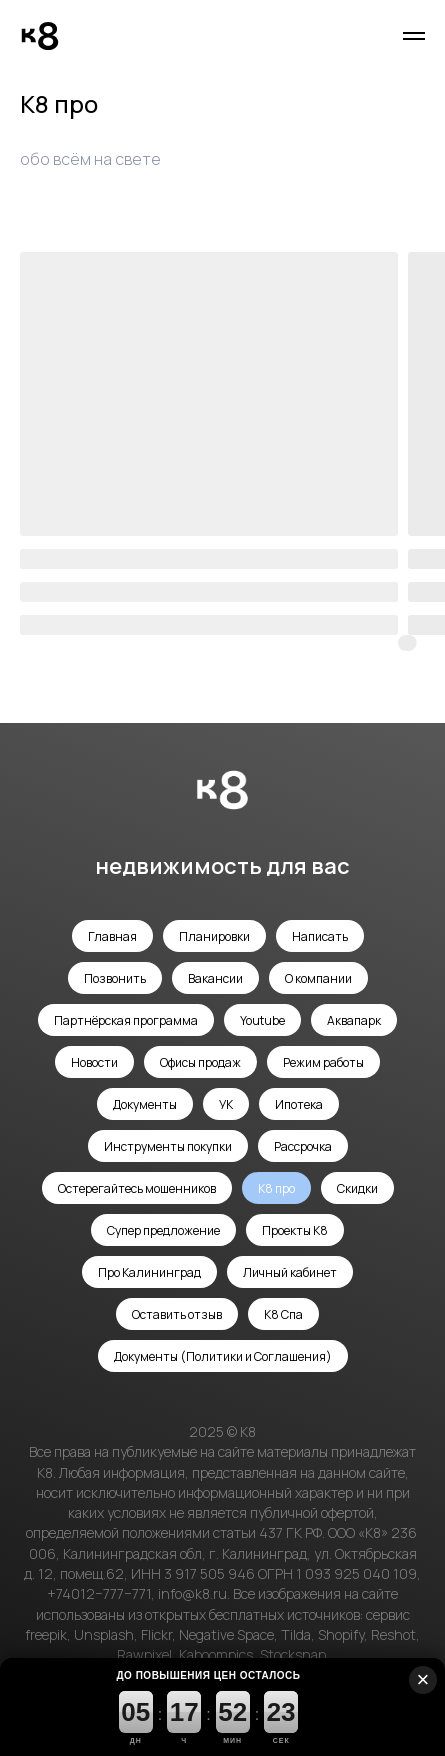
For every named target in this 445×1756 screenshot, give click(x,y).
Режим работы (323, 1062)
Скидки (357, 1188)
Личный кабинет (290, 1272)
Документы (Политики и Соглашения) (223, 1356)
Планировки (214, 936)
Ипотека (299, 1104)
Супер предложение (163, 1230)
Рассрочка (303, 1146)
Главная (112, 936)
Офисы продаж (200, 1062)
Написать (320, 936)
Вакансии (215, 978)
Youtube (262, 1020)
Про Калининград (149, 1272)
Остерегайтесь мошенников (137, 1188)
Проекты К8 (295, 1230)
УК (226, 1104)
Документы (145, 1104)
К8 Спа (283, 1314)
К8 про (276, 1188)
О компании (318, 978)
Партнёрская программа (126, 1020)
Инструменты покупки (168, 1146)
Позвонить (115, 978)
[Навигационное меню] (414, 36)
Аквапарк (354, 1020)
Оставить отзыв (177, 1314)
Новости (94, 1062)
